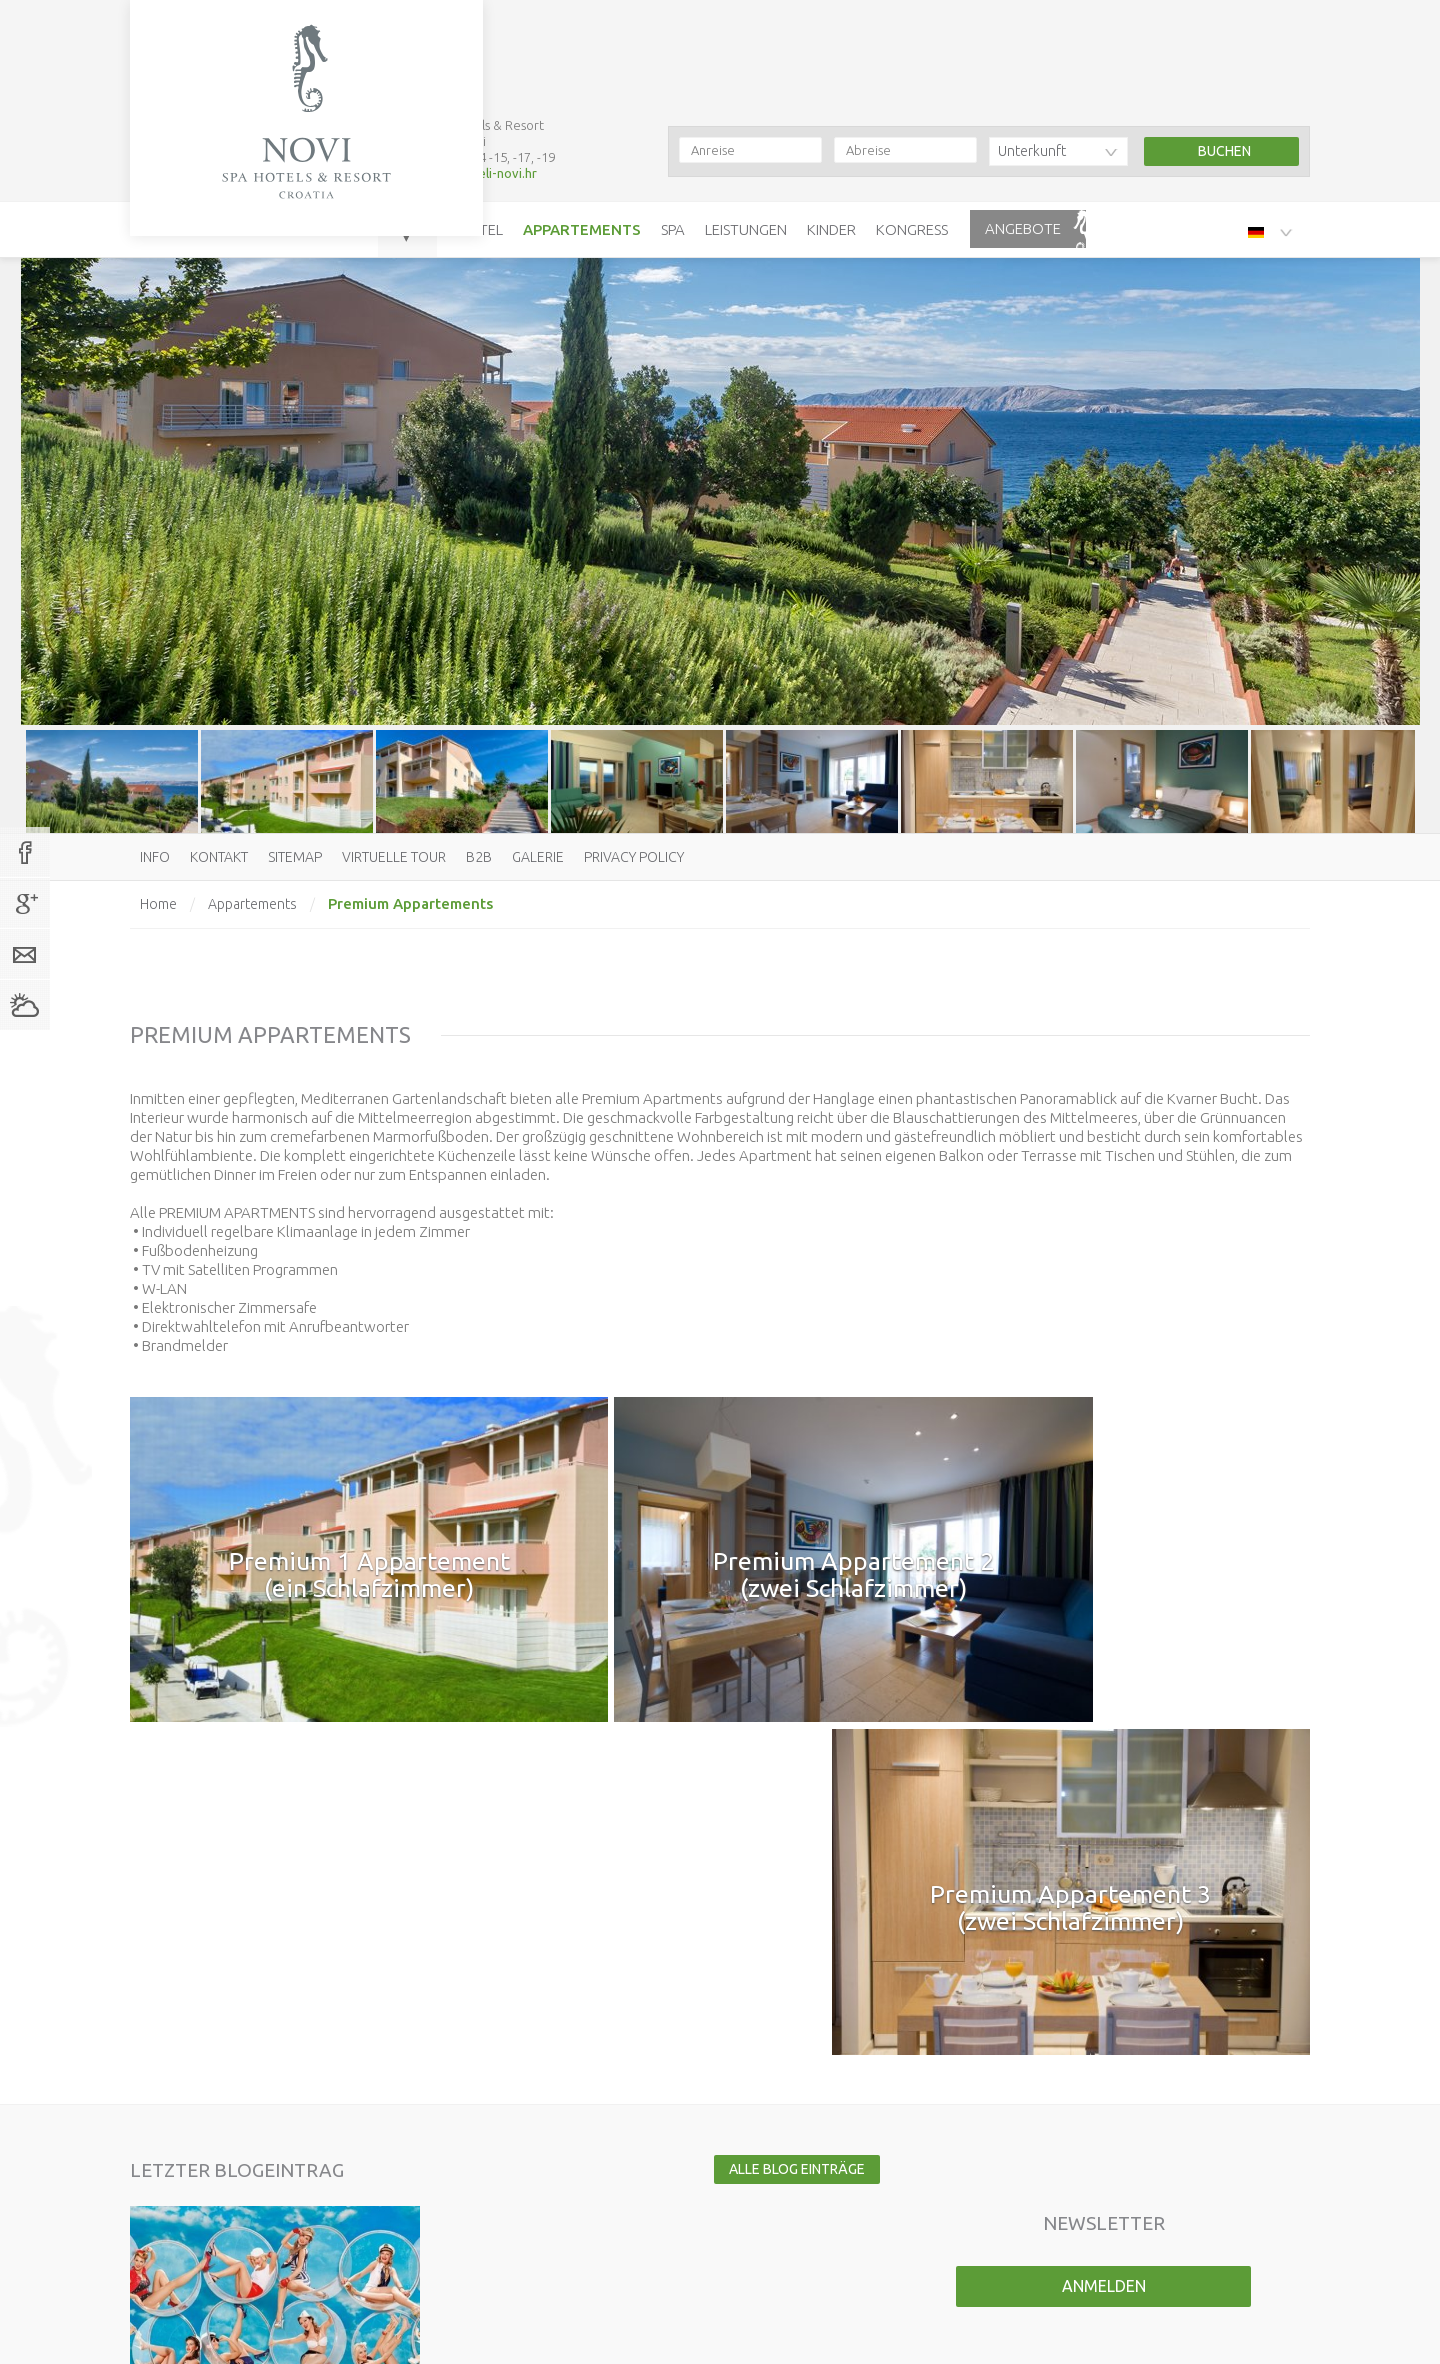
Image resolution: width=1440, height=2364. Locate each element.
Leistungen (746, 123)
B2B (479, 857)
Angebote (1023, 122)
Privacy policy (634, 857)
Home (158, 904)
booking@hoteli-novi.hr (467, 67)
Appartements (582, 123)
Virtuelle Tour (394, 857)
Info (155, 857)
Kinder (831, 123)
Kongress (912, 123)
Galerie (538, 857)
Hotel (480, 123)
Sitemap (295, 857)
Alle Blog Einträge (792, 1774)
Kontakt (219, 857)
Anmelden (1104, 1891)
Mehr (399, 1873)
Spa (673, 123)
